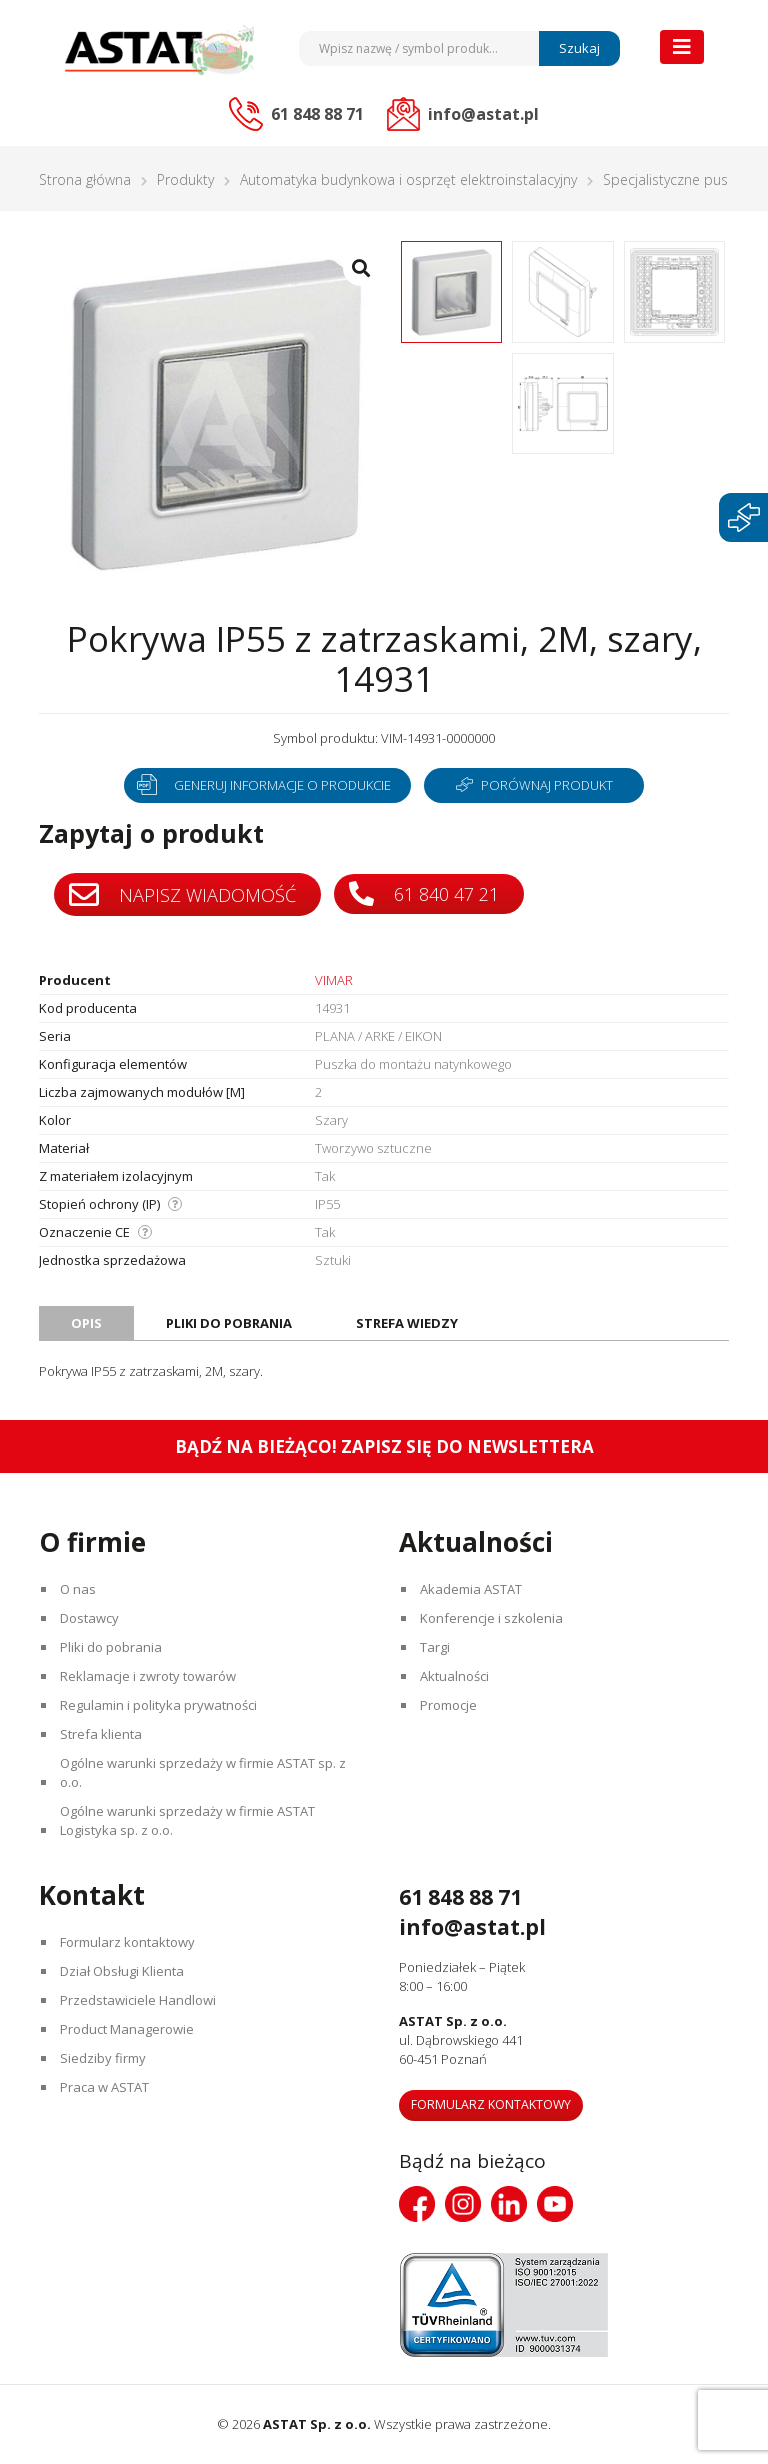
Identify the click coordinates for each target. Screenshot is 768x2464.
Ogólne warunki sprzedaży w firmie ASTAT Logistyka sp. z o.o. (187, 1820)
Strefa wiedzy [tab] (407, 1323)
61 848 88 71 (460, 1897)
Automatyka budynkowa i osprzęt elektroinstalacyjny (408, 179)
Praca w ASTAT (104, 2087)
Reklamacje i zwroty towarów (148, 1676)
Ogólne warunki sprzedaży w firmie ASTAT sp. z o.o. (203, 1772)
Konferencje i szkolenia (491, 1618)
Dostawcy (89, 1618)
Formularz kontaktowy (127, 1942)
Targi (435, 1647)
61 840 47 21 (424, 893)
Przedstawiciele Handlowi (138, 2000)
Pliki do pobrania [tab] (229, 1323)
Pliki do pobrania (111, 1647)
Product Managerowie (127, 2029)
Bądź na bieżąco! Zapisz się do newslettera (384, 1446)
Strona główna (85, 179)
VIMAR (334, 980)
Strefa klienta (101, 1734)
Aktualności (454, 1676)
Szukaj (579, 48)
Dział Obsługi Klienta (122, 1971)
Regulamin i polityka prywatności (158, 1705)
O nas (78, 1589)
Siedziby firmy (103, 2058)
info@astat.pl (472, 1927)
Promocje (448, 1705)
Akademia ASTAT (471, 1589)
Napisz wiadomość (182, 895)
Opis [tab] (86, 1323)
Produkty (185, 179)
